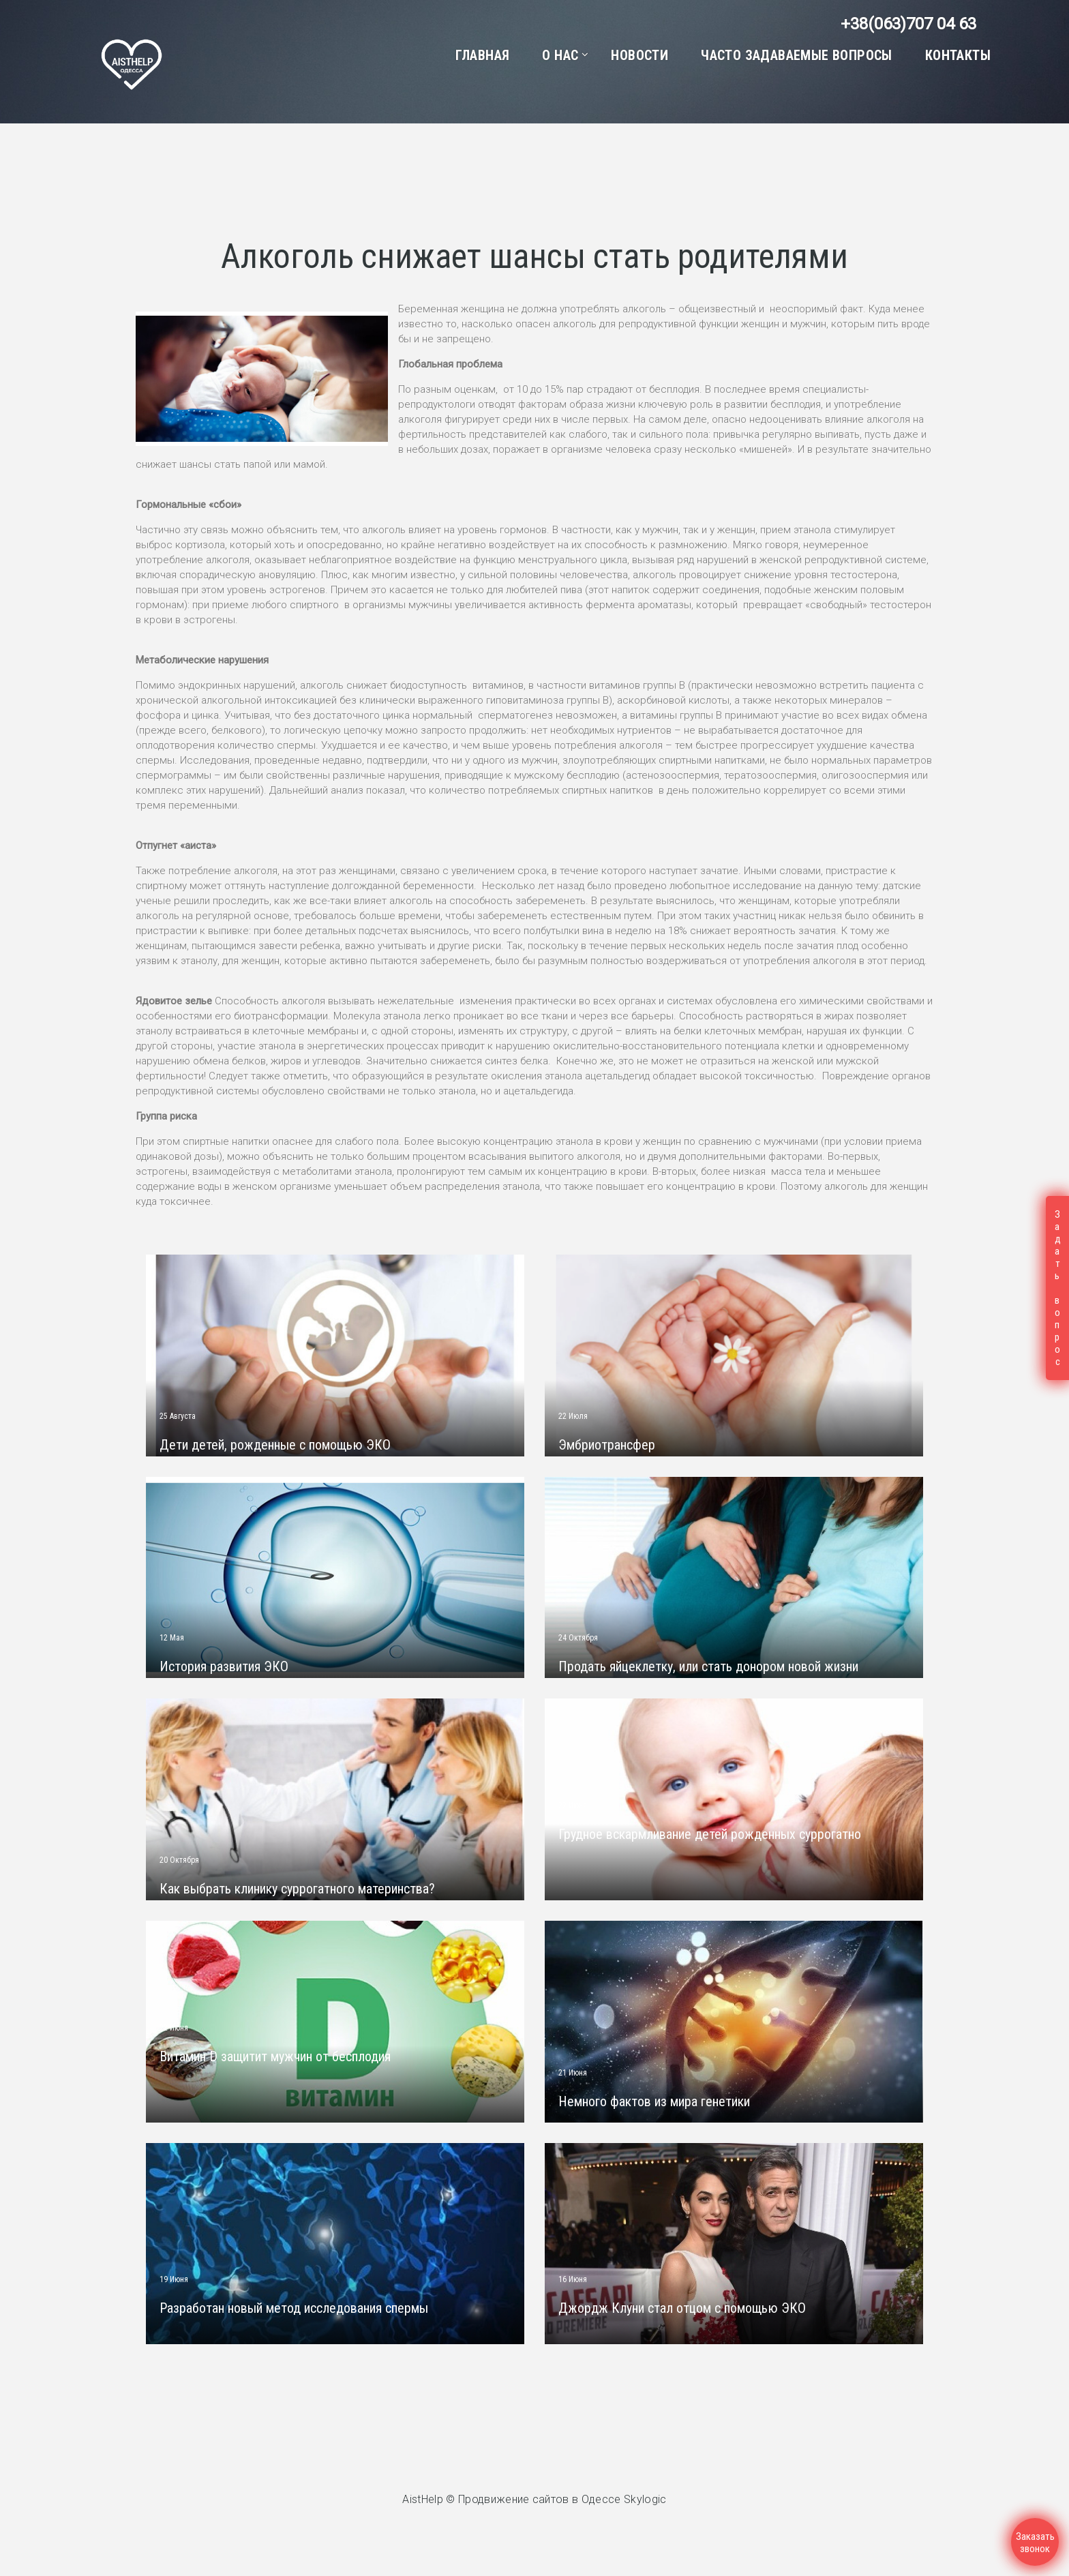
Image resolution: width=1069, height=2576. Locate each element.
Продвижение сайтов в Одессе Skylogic (562, 2499)
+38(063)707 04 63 (908, 23)
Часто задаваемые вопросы (796, 55)
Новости (639, 55)
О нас (560, 55)
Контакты (958, 55)
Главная (482, 55)
